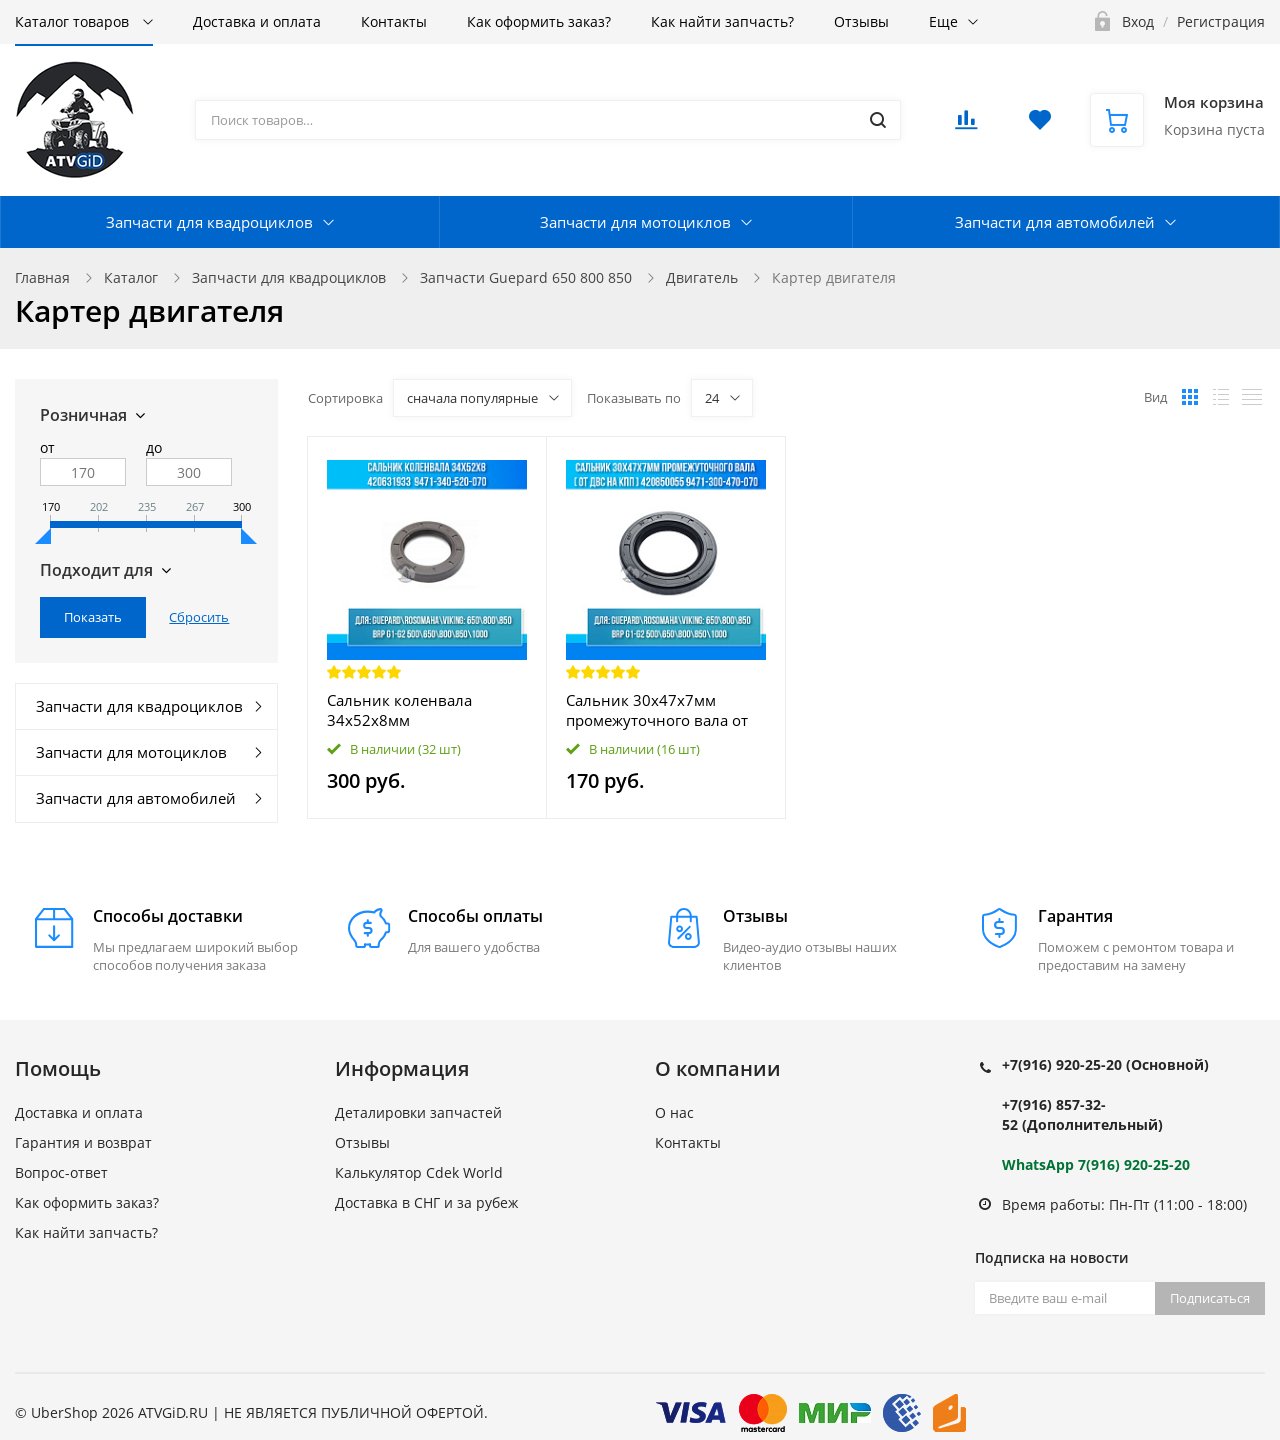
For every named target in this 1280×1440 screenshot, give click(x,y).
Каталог (131, 277)
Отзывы (861, 21)
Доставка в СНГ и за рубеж (426, 1202)
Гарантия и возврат (83, 1142)
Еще (943, 21)
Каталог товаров (74, 21)
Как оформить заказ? (539, 21)
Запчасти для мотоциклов (635, 222)
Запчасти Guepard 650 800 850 (526, 277)
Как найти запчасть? (722, 21)
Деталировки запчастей (418, 1112)
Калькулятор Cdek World (419, 1172)
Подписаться (1210, 1298)
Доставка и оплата (257, 21)
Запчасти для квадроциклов (209, 222)
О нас (674, 1112)
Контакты (394, 21)
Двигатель (702, 277)
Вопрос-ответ (61, 1172)
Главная (42, 277)
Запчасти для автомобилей (1055, 222)
